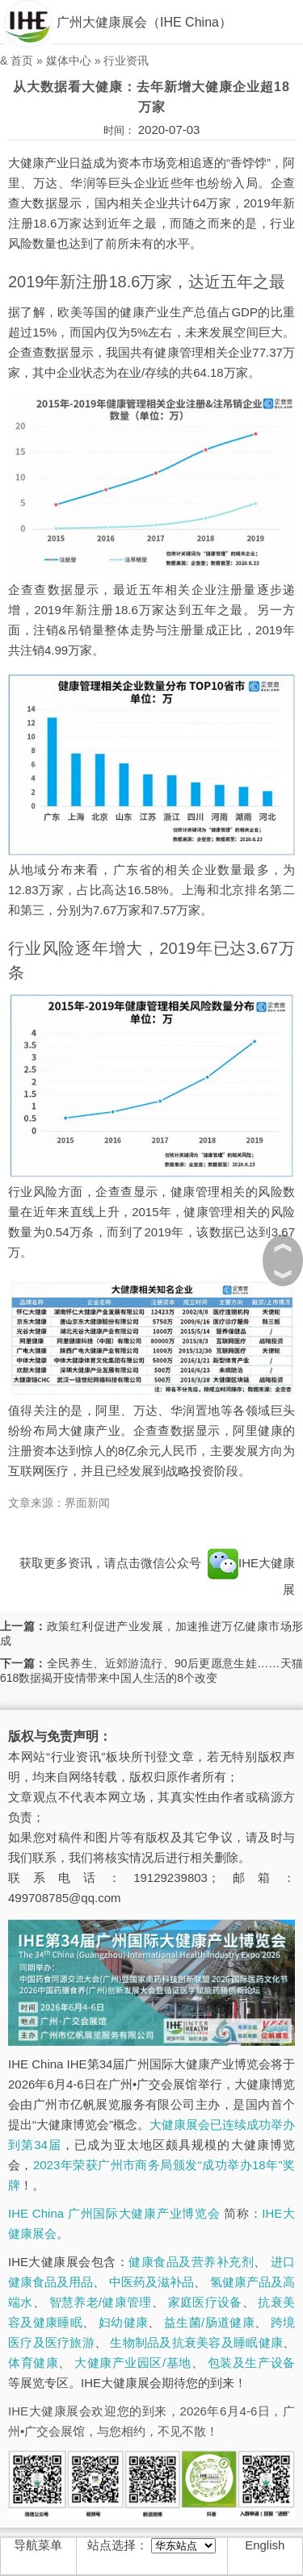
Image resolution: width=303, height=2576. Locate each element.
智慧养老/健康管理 (100, 2302)
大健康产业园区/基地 (132, 2362)
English (264, 2545)
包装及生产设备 (251, 2362)
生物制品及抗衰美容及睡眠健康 (196, 2342)
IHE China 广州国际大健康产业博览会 (114, 2213)
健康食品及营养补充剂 (191, 2262)
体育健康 (33, 2362)
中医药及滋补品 (151, 2282)
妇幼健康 (123, 2322)
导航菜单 (38, 2545)
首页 (22, 60)
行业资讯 (126, 60)
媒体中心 (68, 60)
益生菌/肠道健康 (209, 2322)
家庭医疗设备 (205, 2302)
